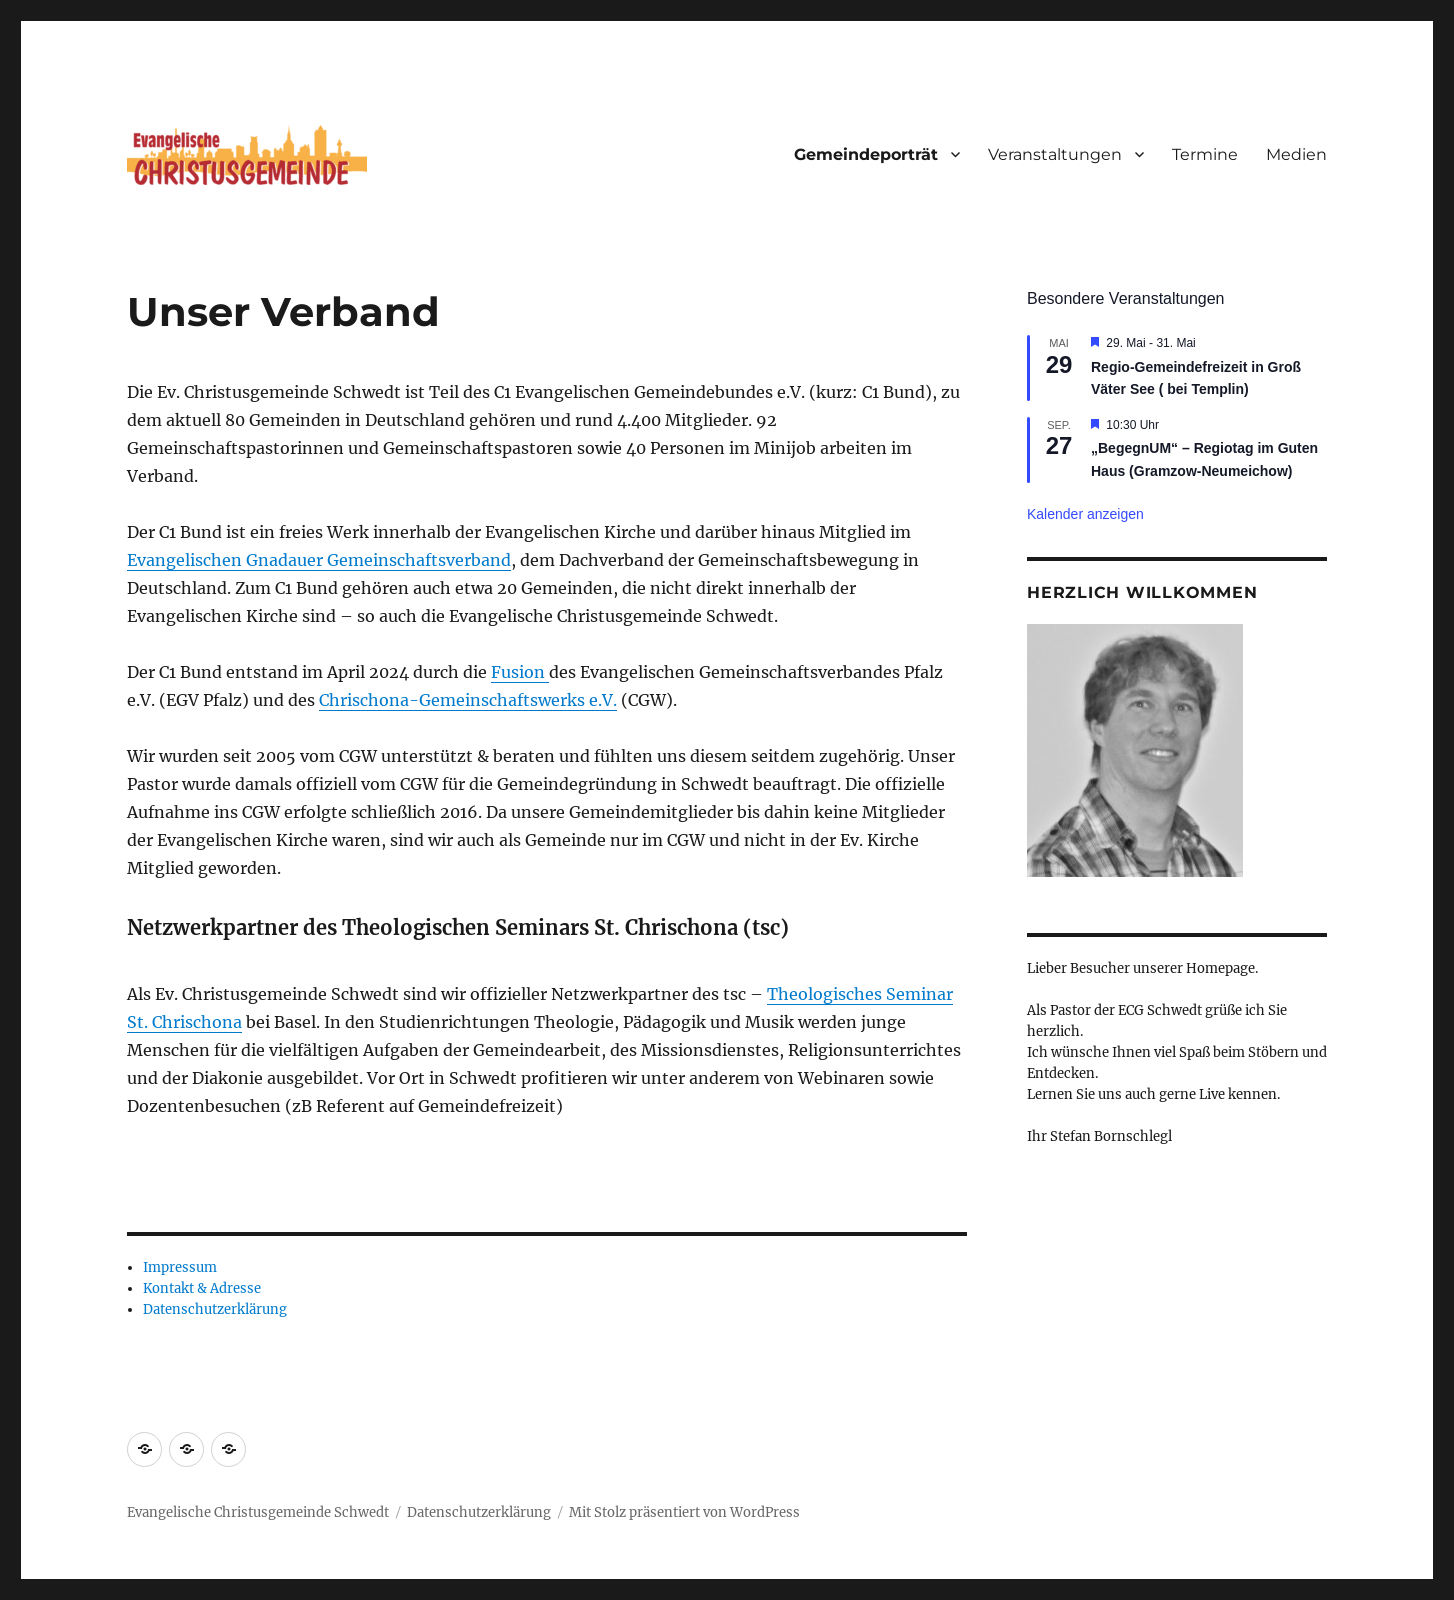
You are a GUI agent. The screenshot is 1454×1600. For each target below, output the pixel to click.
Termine (1205, 154)
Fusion (520, 672)
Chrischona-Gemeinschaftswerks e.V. (468, 700)
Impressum (180, 1267)
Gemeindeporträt (866, 154)
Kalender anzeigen (1085, 514)
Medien (1296, 154)
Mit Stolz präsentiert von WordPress (684, 1512)
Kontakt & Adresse (202, 1288)
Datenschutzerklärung (215, 1309)
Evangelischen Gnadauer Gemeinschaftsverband (319, 560)
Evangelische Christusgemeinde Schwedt (258, 1512)
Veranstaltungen (1055, 154)
